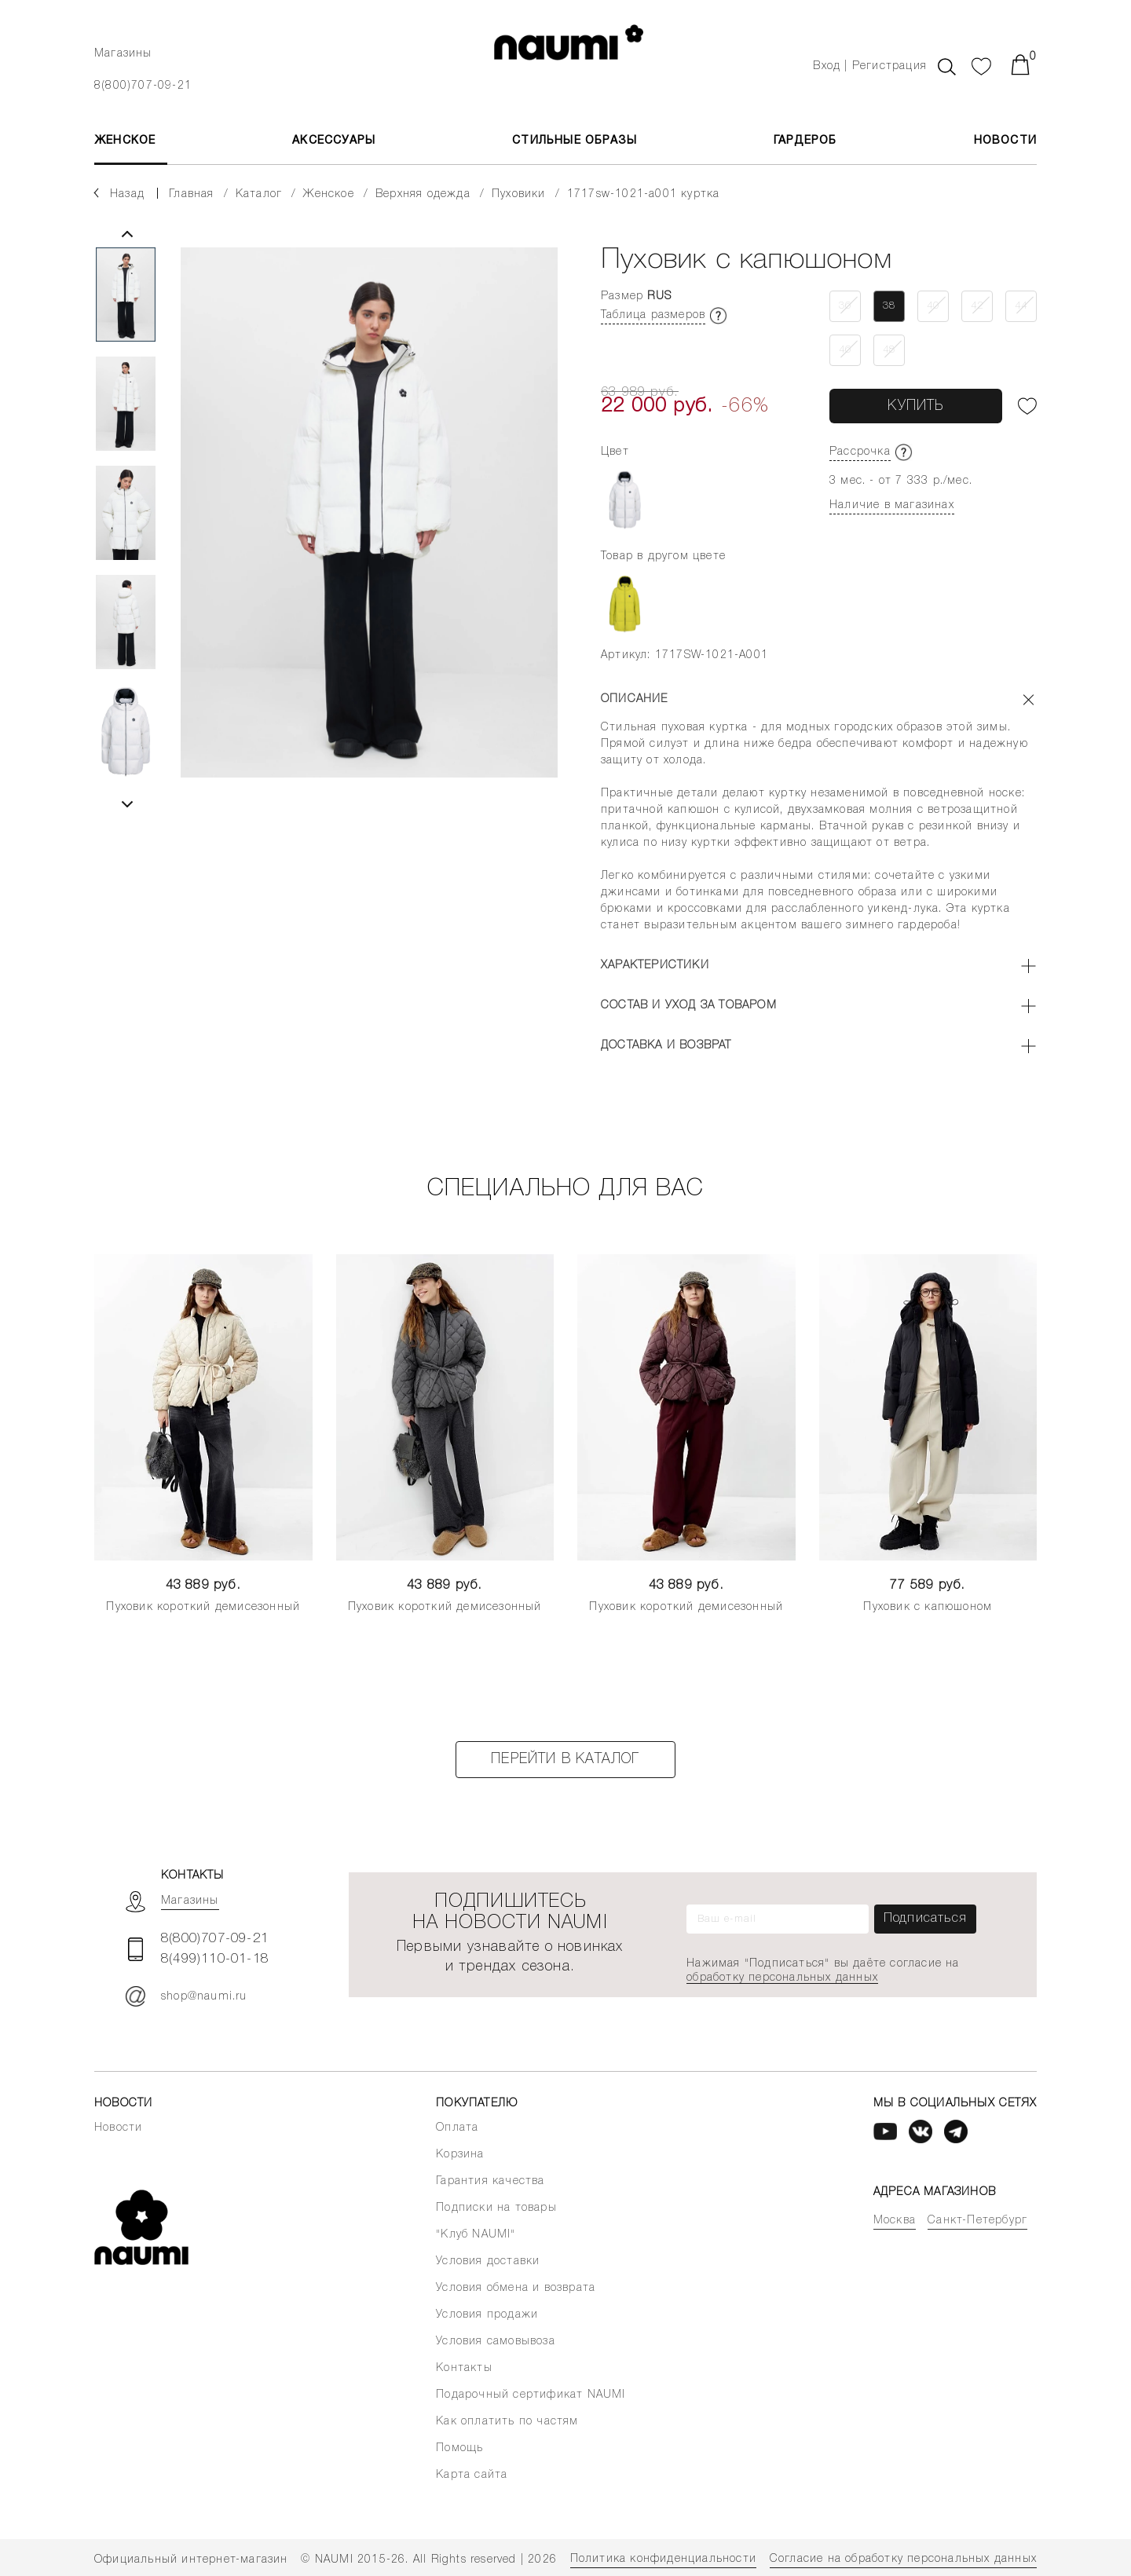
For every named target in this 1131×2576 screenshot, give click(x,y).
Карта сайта (471, 2475)
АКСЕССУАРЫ (333, 141)
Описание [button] (634, 699)
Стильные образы (574, 141)
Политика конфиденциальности (663, 2559)
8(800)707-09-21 (143, 86)
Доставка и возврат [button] (666, 1046)
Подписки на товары (496, 2208)
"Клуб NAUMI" (475, 2235)
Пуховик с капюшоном (927, 1607)
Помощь (459, 2448)
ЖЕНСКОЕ (125, 141)
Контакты (464, 2368)
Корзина (460, 2155)
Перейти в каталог (565, 1759)
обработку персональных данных (782, 1978)
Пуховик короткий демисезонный (203, 1607)
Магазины (123, 54)
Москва (894, 2221)
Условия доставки (488, 2261)
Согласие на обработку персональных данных (903, 2559)
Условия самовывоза (495, 2341)
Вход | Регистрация (870, 66)
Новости (1005, 141)
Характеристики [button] (655, 966)
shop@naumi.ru (186, 1996)
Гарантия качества (490, 2181)
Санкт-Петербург (977, 2221)
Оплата (457, 2128)
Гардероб (805, 141)
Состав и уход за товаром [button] (689, 1006)
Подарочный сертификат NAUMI (530, 2395)
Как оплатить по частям (507, 2422)
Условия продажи (487, 2315)
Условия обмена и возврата (515, 2288)
